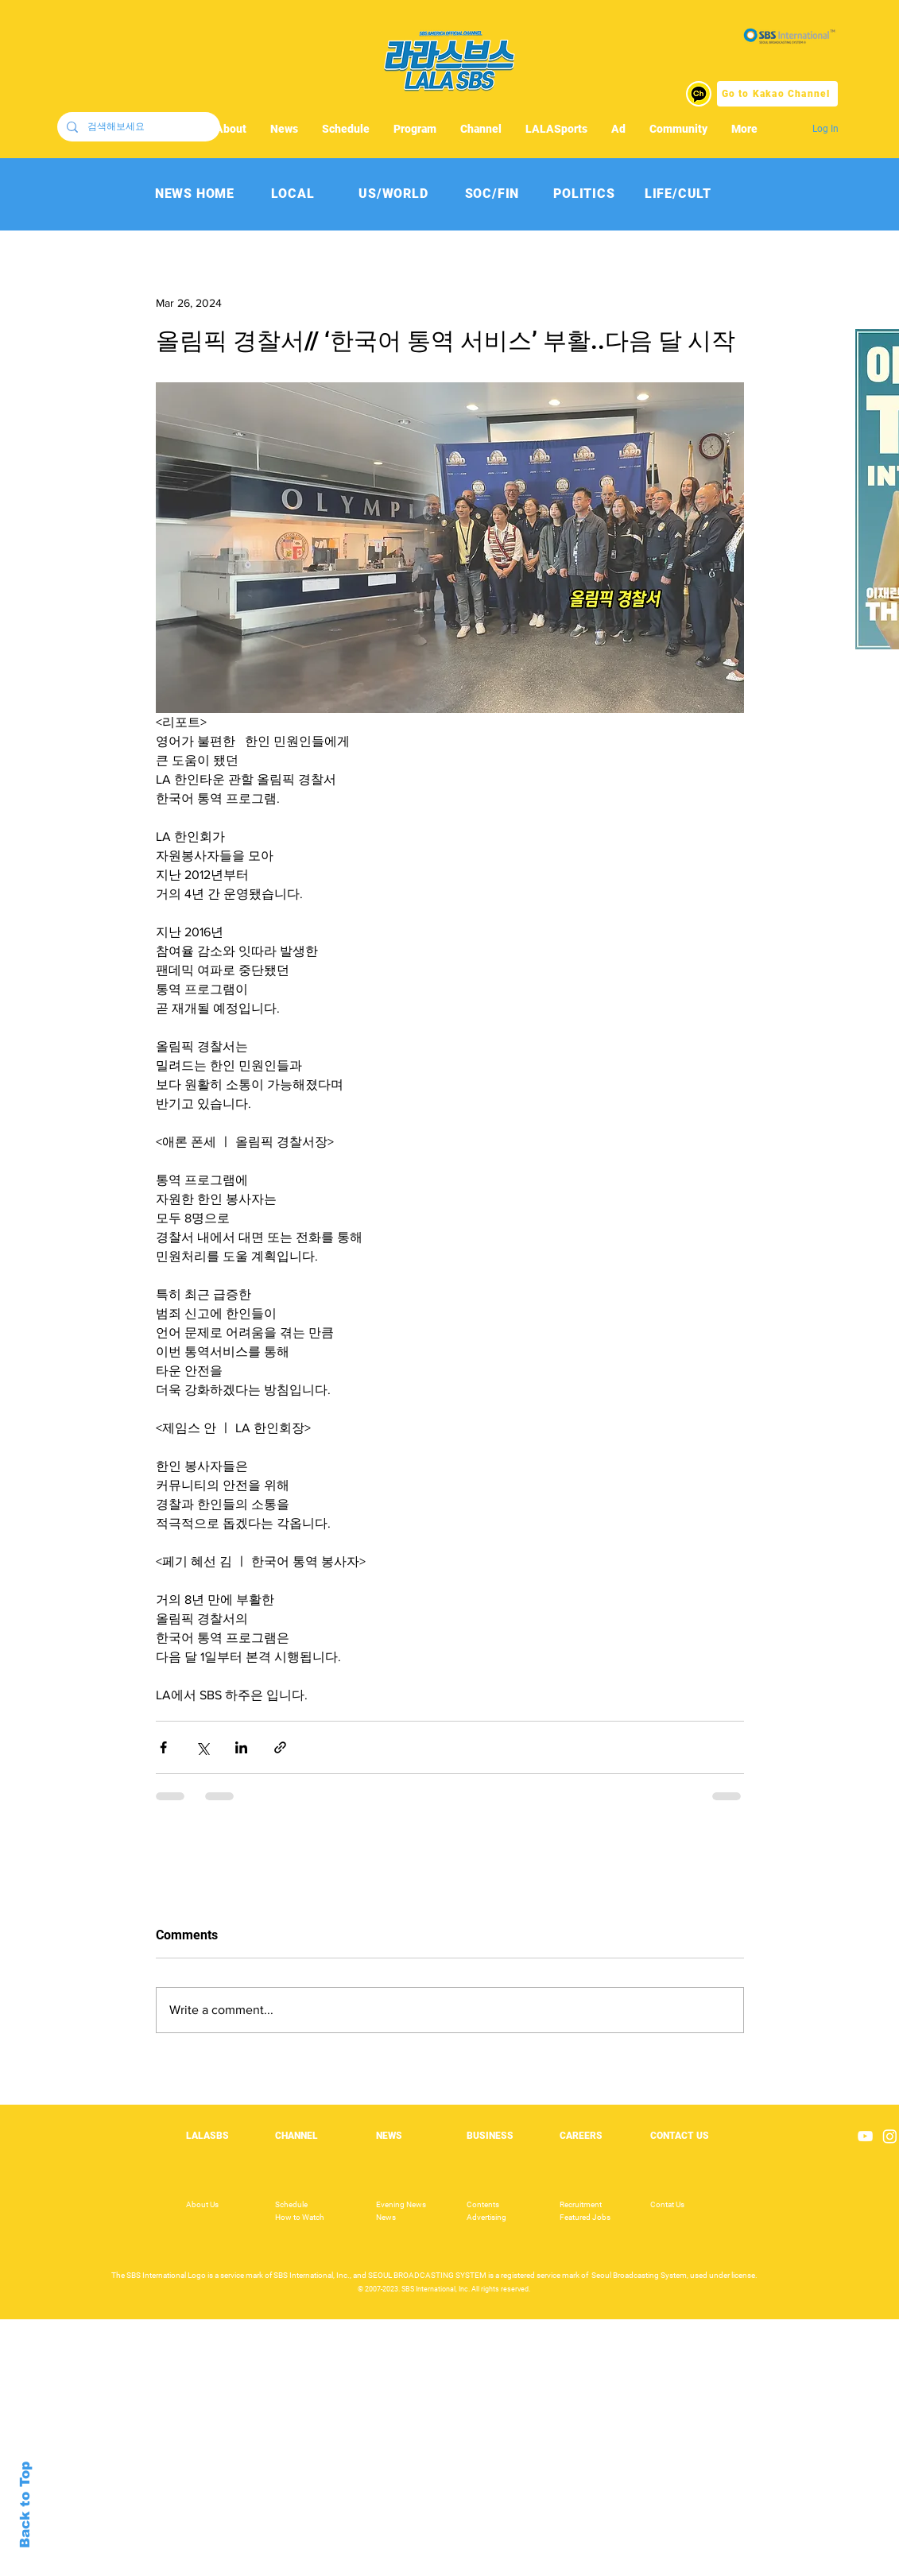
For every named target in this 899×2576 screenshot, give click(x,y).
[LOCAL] (293, 193)
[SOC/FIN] (492, 193)
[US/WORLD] (394, 193)
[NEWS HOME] (195, 193)
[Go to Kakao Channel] (777, 94)
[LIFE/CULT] (678, 193)
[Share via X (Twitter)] (202, 1747)
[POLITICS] (584, 193)
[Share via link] (280, 1747)
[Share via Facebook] (163, 1747)
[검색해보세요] (137, 126)
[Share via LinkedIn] (241, 1747)
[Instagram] (890, 2136)
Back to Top (25, 2505)
